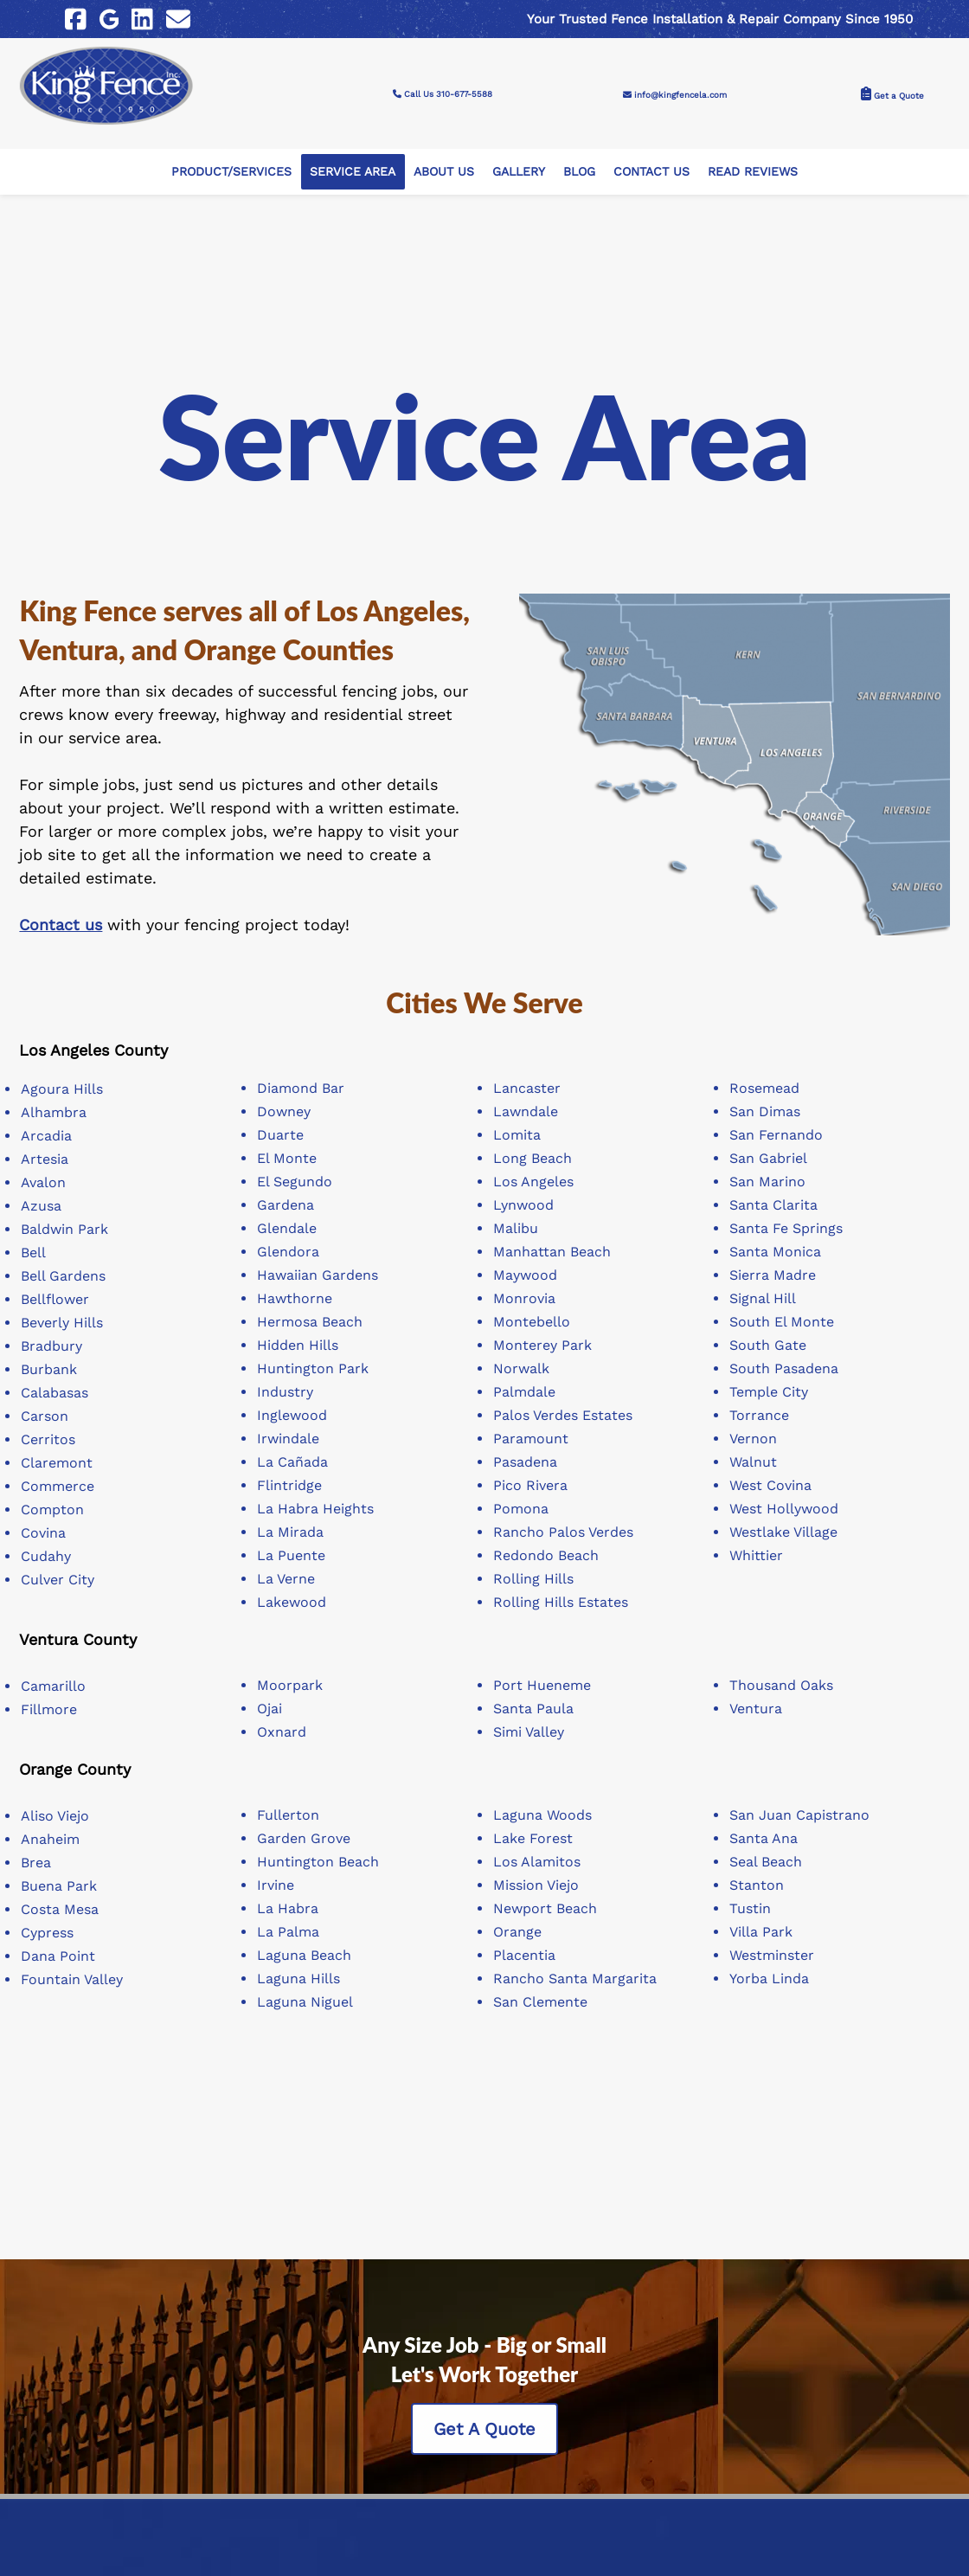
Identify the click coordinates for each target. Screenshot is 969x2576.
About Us (444, 158)
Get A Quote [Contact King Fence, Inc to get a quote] (484, 2416)
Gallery (518, 158)
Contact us (60, 912)
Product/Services (231, 158)
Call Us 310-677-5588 (484, 87)
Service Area (352, 158)
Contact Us (651, 158)
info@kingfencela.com (700, 87)
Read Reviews (753, 158)
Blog (579, 158)
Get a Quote (883, 87)
